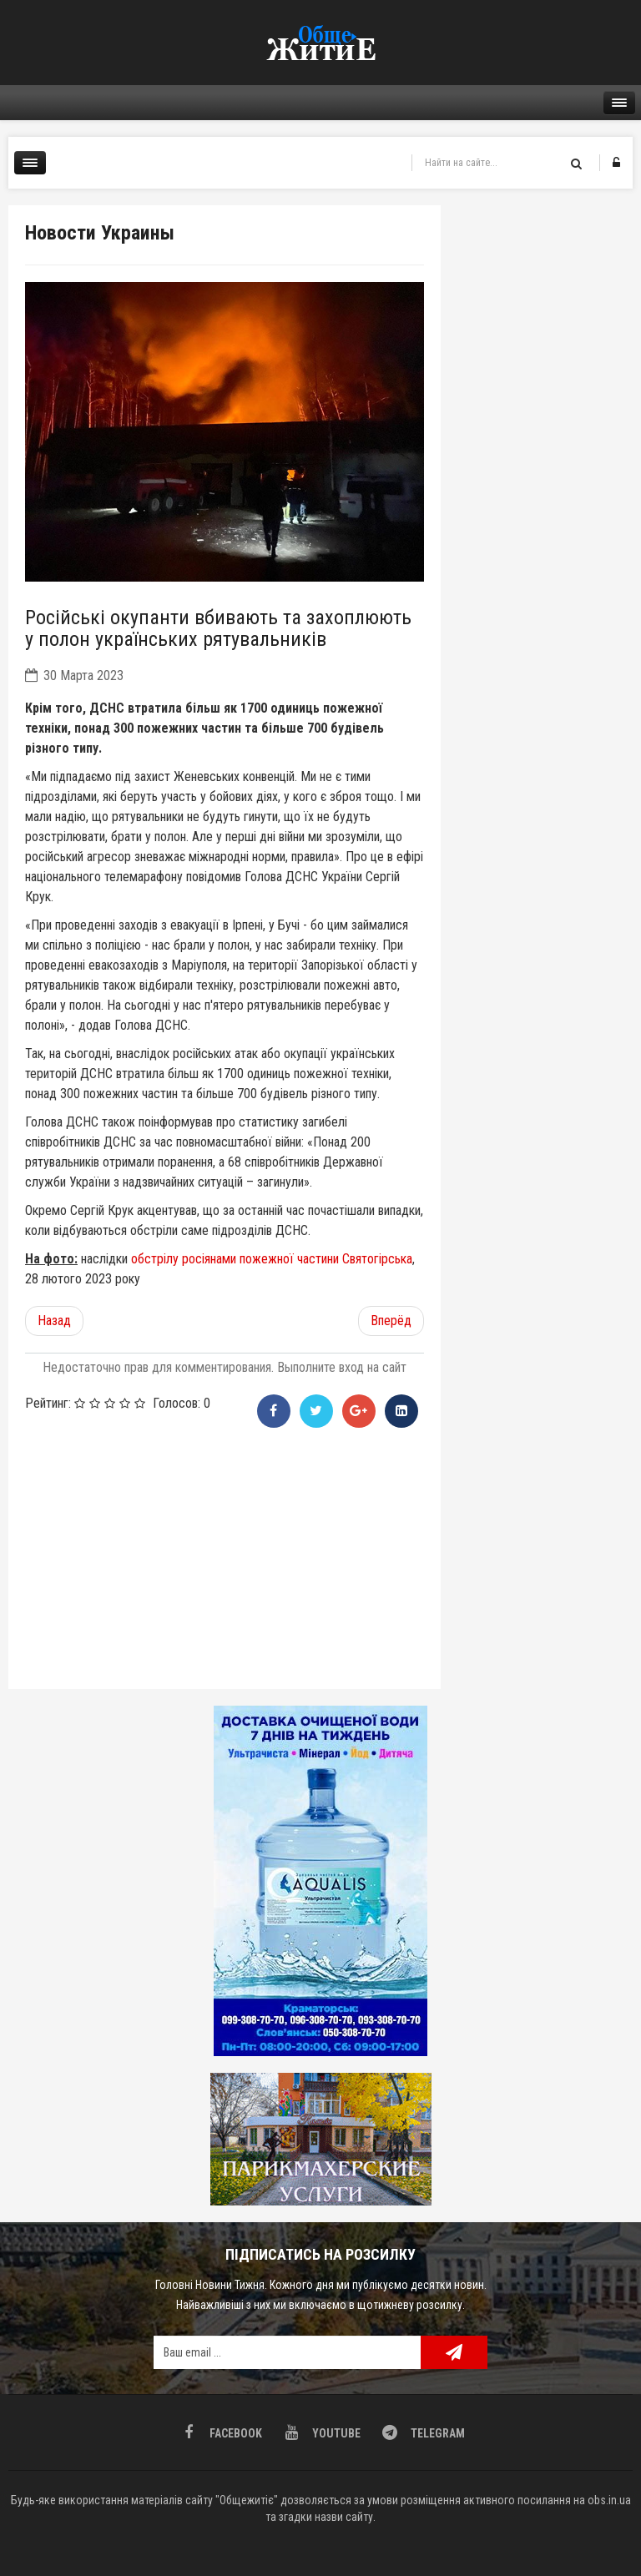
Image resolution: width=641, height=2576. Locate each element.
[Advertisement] (224, 1555)
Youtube (335, 2433)
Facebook (234, 2433)
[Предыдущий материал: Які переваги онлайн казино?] (54, 1321)
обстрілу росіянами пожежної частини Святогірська (271, 1259)
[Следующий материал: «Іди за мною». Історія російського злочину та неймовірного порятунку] (391, 1321)
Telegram (436, 2433)
